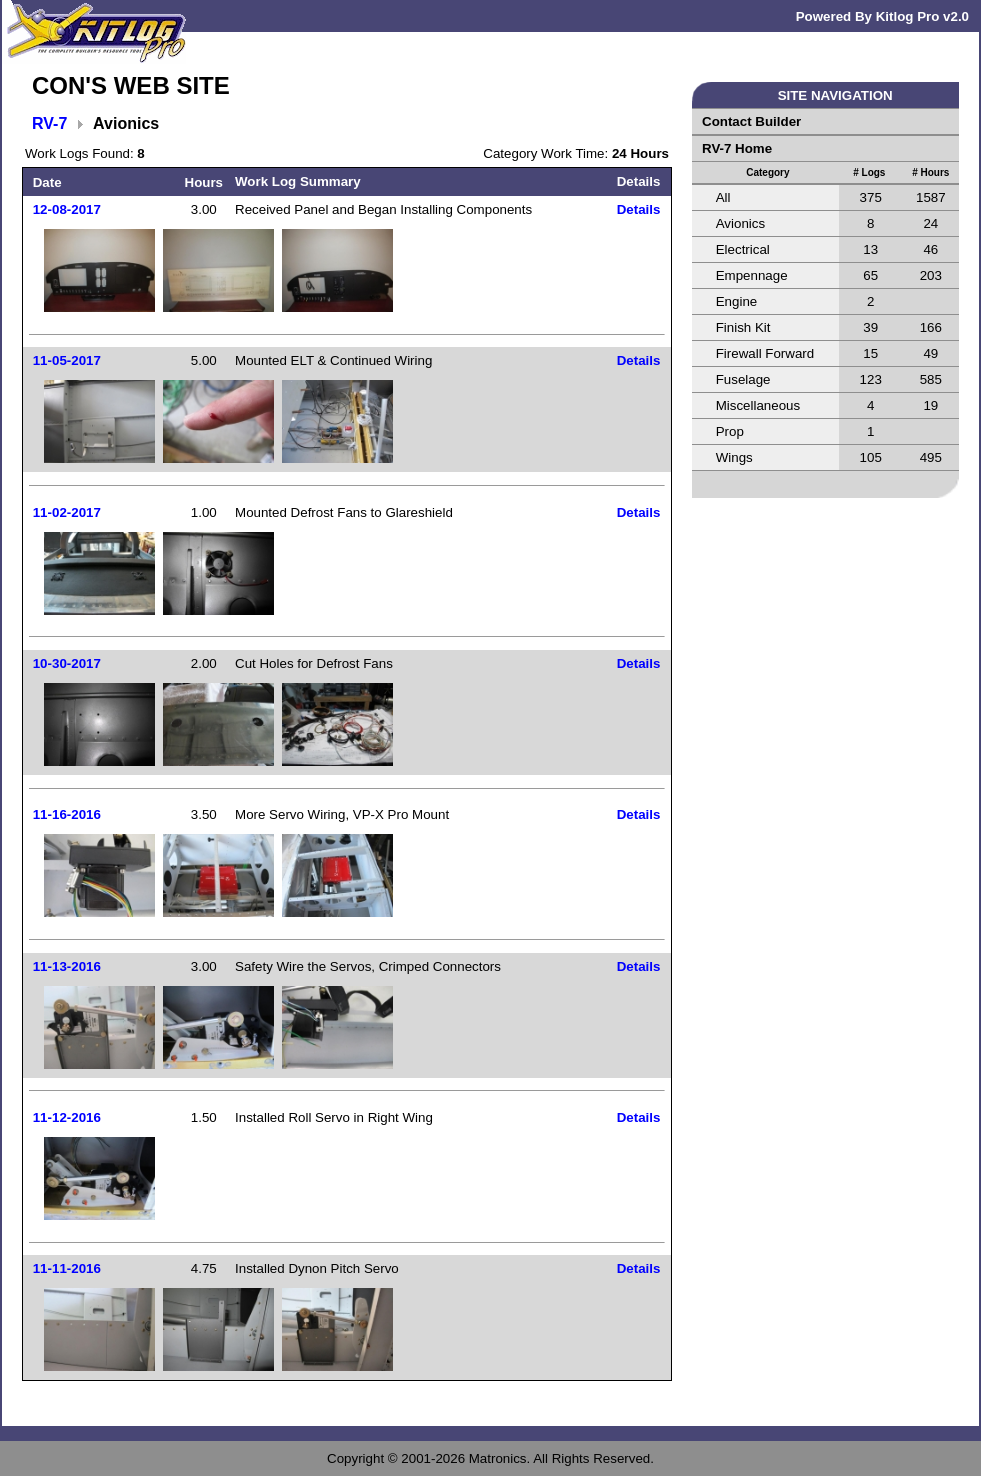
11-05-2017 (67, 360)
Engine (737, 301)
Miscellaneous (758, 405)
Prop (730, 431)
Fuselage (743, 379)
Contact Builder (751, 121)
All (723, 197)
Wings (734, 457)
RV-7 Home (737, 148)
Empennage (752, 275)
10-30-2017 (67, 663)
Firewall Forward (765, 353)
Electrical (743, 249)
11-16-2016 (67, 814)
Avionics (740, 223)
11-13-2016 (67, 966)
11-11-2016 (67, 1268)
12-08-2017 (67, 209)
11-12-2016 (67, 1117)
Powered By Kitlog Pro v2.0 (882, 16)
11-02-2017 (67, 512)
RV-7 (49, 123)
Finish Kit (743, 327)
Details (639, 209)
